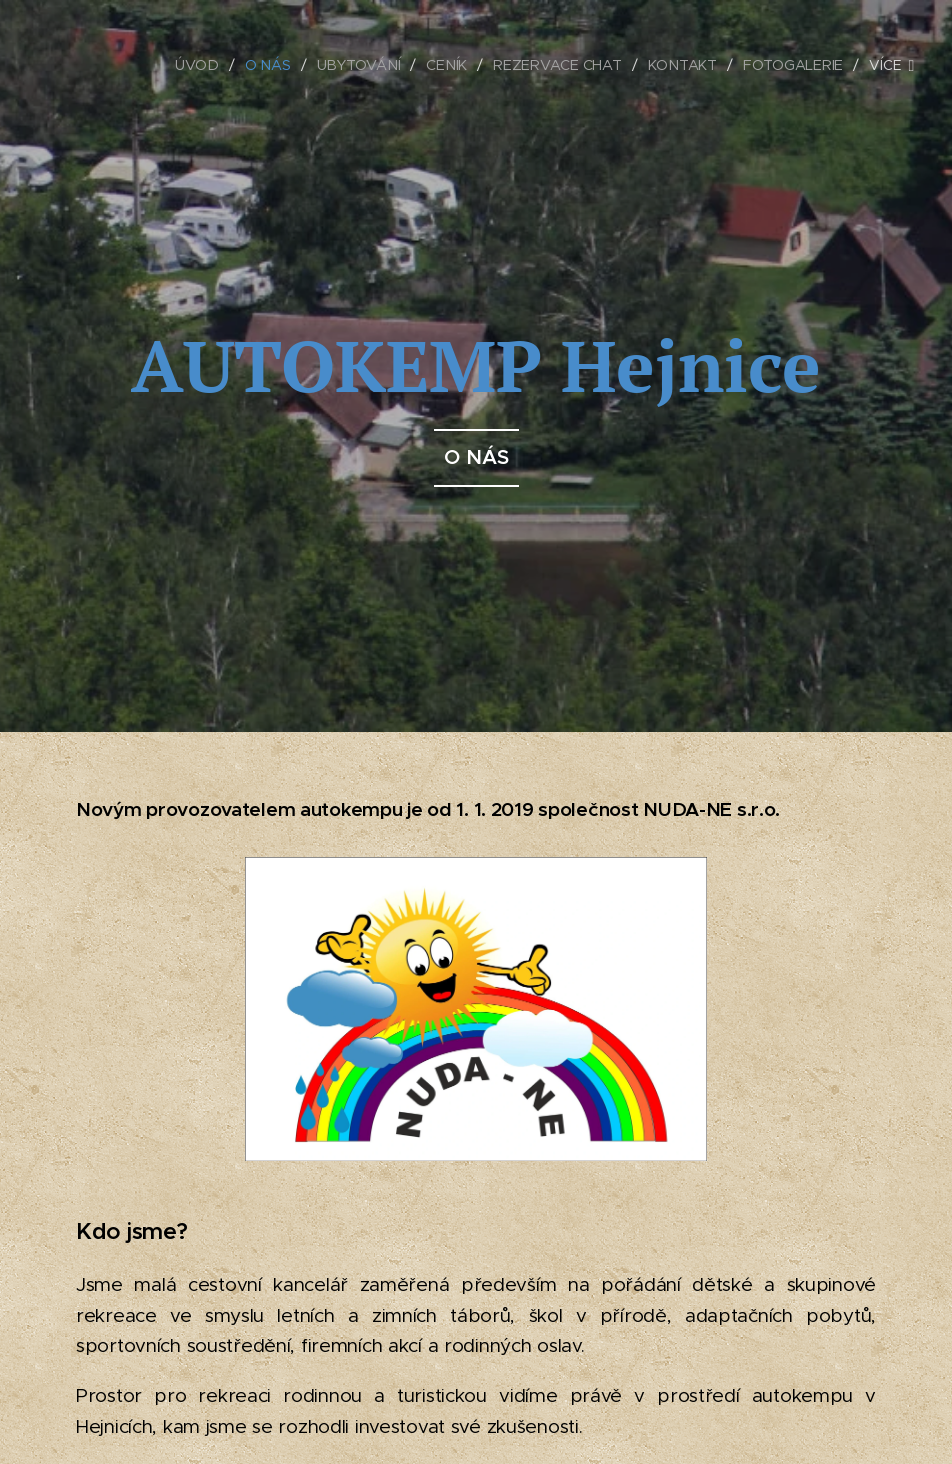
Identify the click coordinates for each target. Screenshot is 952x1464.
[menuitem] (201, 65)
